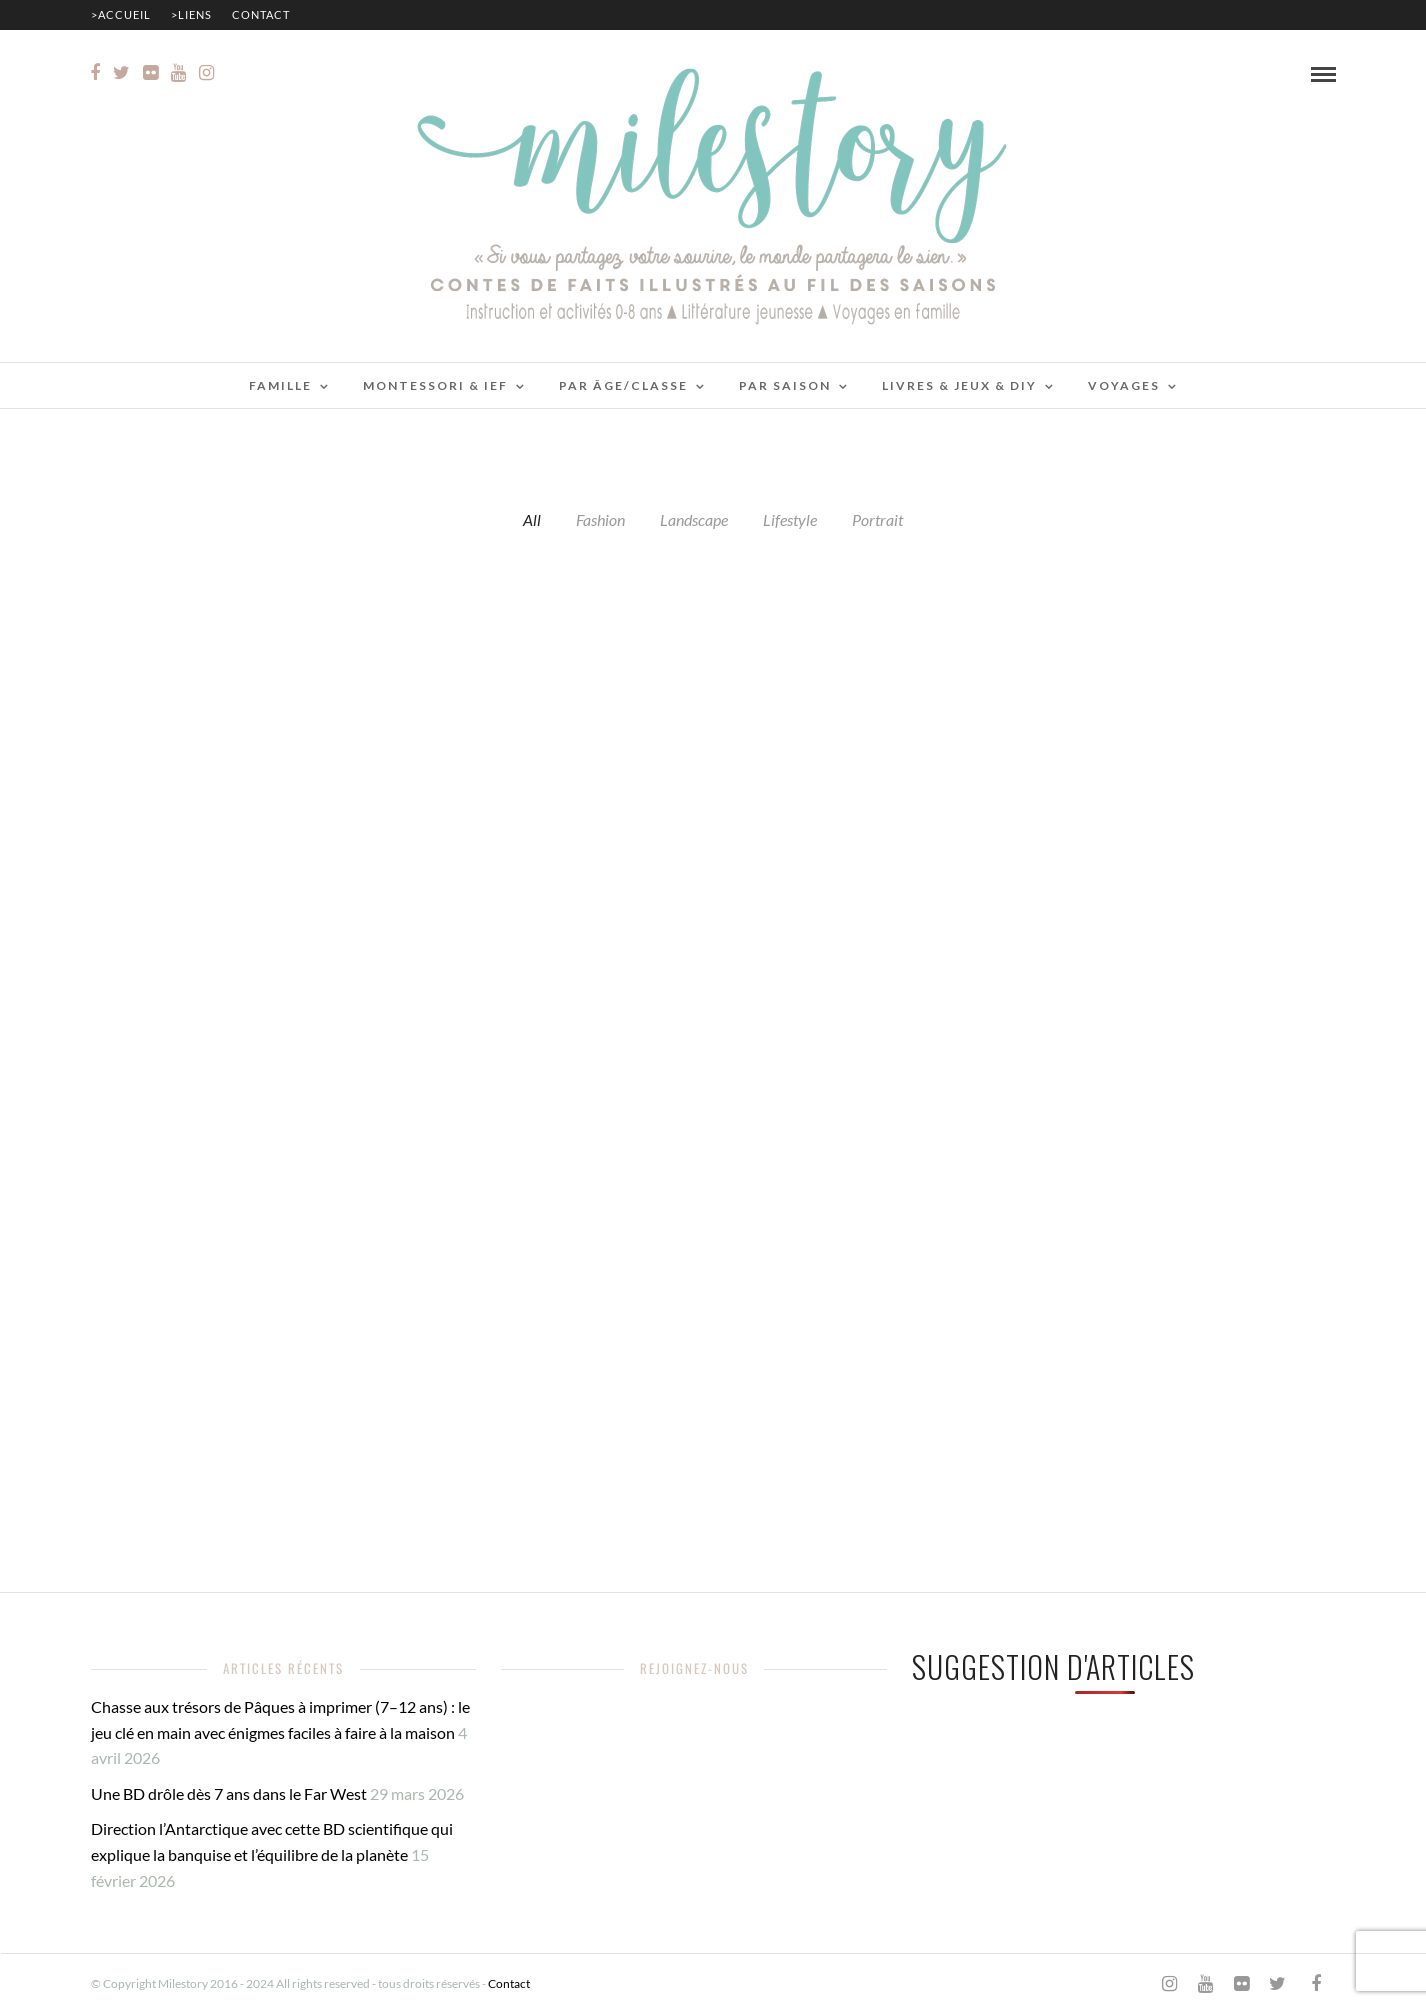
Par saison (785, 385)
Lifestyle (790, 519)
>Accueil (121, 14)
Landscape (694, 519)
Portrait (877, 519)
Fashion (600, 519)
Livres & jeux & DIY (959, 385)
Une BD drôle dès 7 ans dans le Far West (229, 1793)
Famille (280, 385)
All (532, 519)
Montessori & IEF (435, 385)
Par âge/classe (623, 385)
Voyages (1124, 385)
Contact (261, 14)
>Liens (191, 14)
